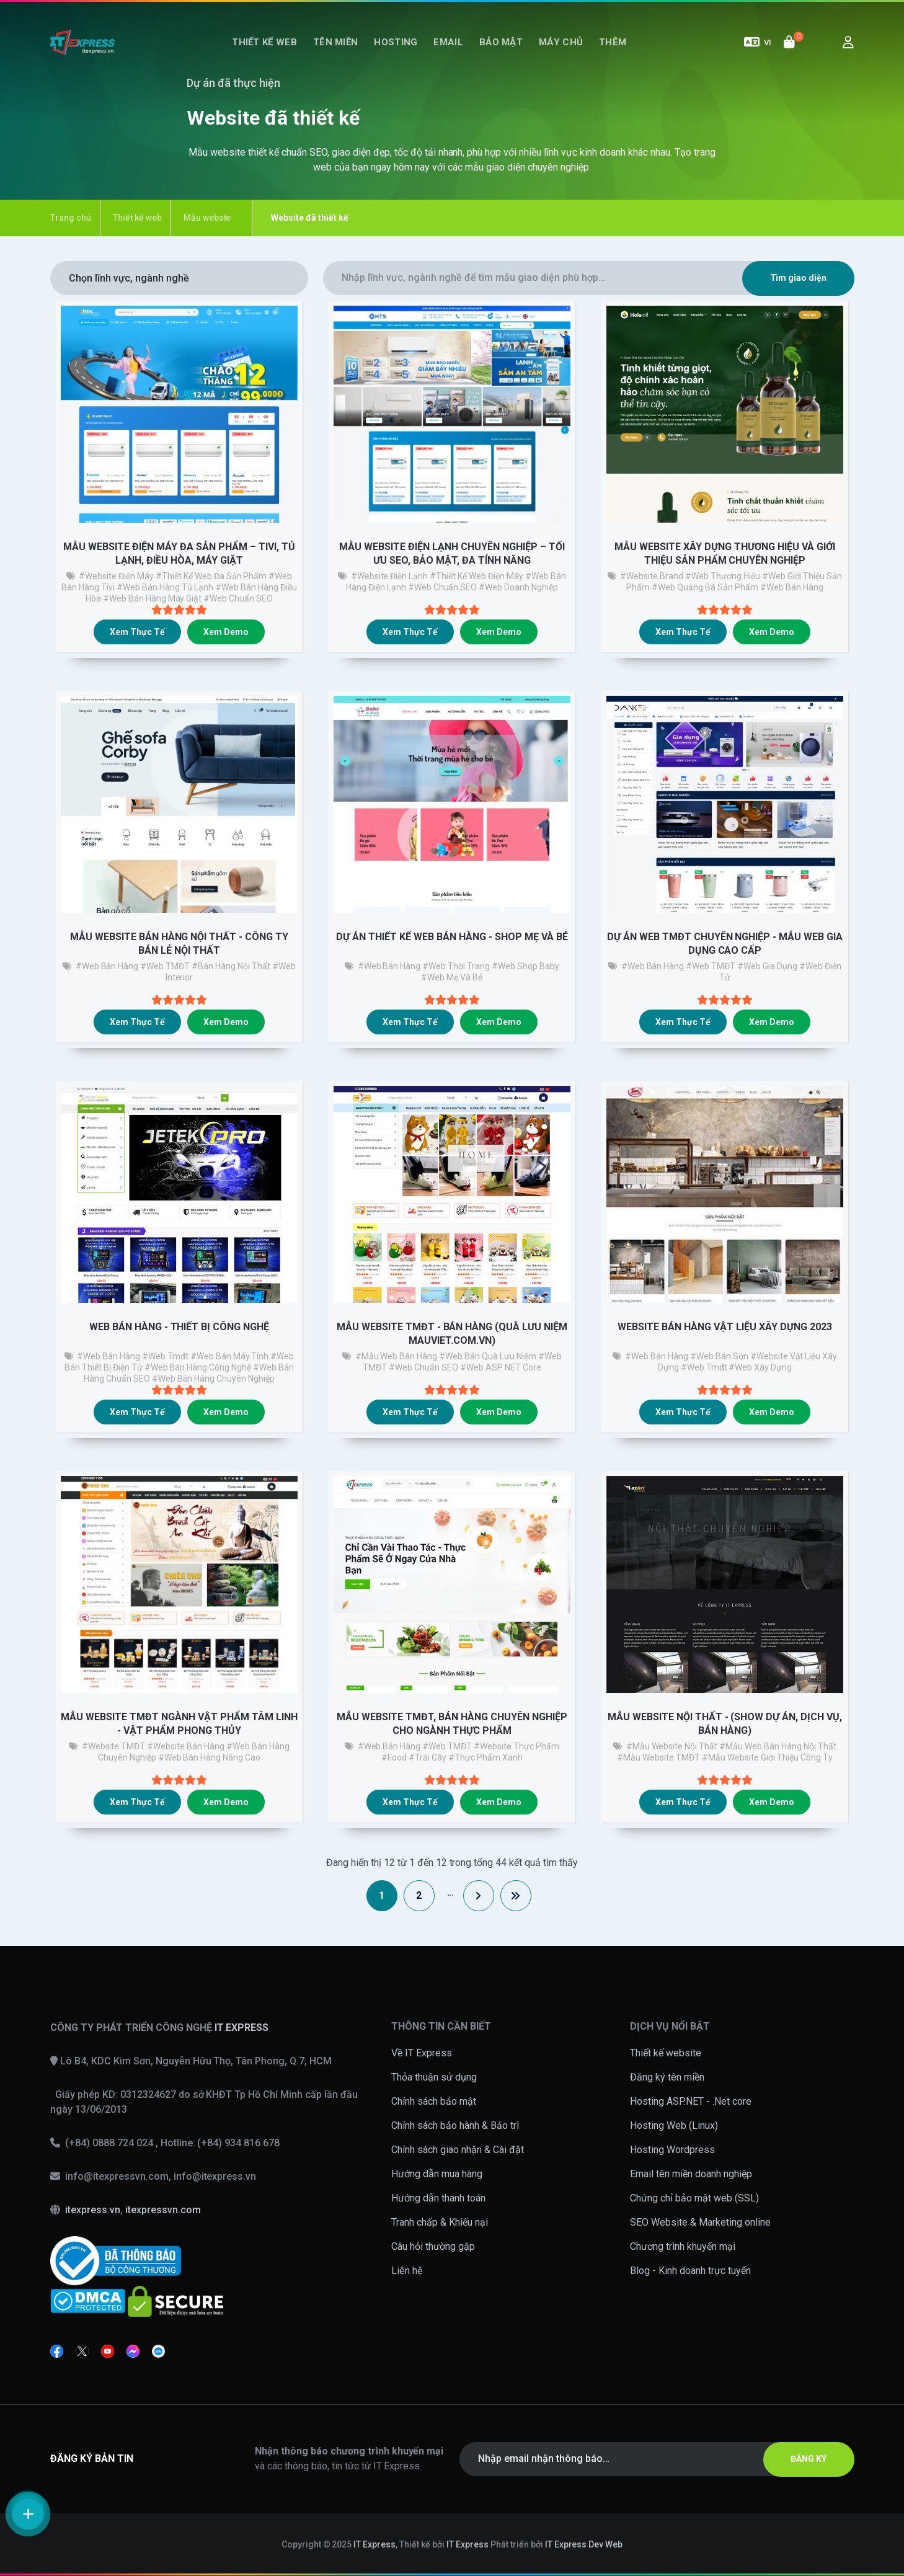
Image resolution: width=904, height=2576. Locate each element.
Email (448, 42)
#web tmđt (165, 1356)
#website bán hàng (185, 1746)
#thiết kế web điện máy (476, 576)
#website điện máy (116, 576)
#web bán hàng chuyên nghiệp (213, 1378)
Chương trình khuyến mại (682, 2246)
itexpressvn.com (163, 2210)
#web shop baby (525, 966)
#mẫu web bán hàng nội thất (777, 1746)
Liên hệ (406, 2270)
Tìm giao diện (798, 278)
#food (394, 1757)
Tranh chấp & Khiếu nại (439, 2222)
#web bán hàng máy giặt (152, 598)
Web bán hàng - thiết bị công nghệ (179, 1327)
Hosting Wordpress (672, 2150)
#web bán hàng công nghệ (198, 1367)
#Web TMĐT (165, 966)
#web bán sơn (719, 1356)
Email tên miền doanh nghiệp (691, 2174)
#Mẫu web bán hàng (396, 1356)
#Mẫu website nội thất (672, 1746)
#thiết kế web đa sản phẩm (211, 576)
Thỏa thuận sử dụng (434, 2077)
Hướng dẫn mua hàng (436, 2174)
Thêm (612, 42)
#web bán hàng (791, 587)
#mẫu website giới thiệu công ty (767, 1757)
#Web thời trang (456, 966)
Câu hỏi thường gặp (433, 2246)
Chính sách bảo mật (433, 2101)
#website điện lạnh (389, 576)
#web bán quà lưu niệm (487, 1356)
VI (757, 42)
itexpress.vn (92, 2210)
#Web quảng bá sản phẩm (705, 587)
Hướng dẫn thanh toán (438, 2198)
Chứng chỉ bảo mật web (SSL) (694, 2198)
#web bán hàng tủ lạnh (165, 587)
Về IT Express (421, 2053)
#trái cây (427, 1757)
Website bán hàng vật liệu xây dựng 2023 (724, 1327)
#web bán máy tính (229, 1356)
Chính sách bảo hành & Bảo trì (455, 2125)
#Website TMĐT (114, 1746)
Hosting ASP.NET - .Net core (690, 2101)
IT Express (374, 2544)
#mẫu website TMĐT (658, 1757)
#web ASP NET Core (500, 1367)
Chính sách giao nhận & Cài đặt (457, 2150)
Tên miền (335, 42)
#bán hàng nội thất (231, 966)
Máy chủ (561, 42)
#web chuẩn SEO (238, 598)
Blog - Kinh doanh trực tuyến (690, 2270)
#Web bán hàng (107, 966)
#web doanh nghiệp (518, 587)
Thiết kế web (264, 42)
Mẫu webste (207, 218)
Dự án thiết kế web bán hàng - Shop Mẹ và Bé (451, 937)
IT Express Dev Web (584, 2544)
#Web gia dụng (767, 966)
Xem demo (226, 632)
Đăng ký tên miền (667, 2077)
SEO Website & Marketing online (700, 2222)
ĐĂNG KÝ (808, 2459)
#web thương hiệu (722, 576)
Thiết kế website (665, 2053)
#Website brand (651, 576)
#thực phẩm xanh (485, 1757)
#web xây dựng (760, 1367)
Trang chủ (70, 218)
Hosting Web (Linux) (674, 2125)
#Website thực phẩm (516, 1746)
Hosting (395, 42)
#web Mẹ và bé (452, 977)
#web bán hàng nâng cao (209, 1757)
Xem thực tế (137, 632)
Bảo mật (501, 42)
